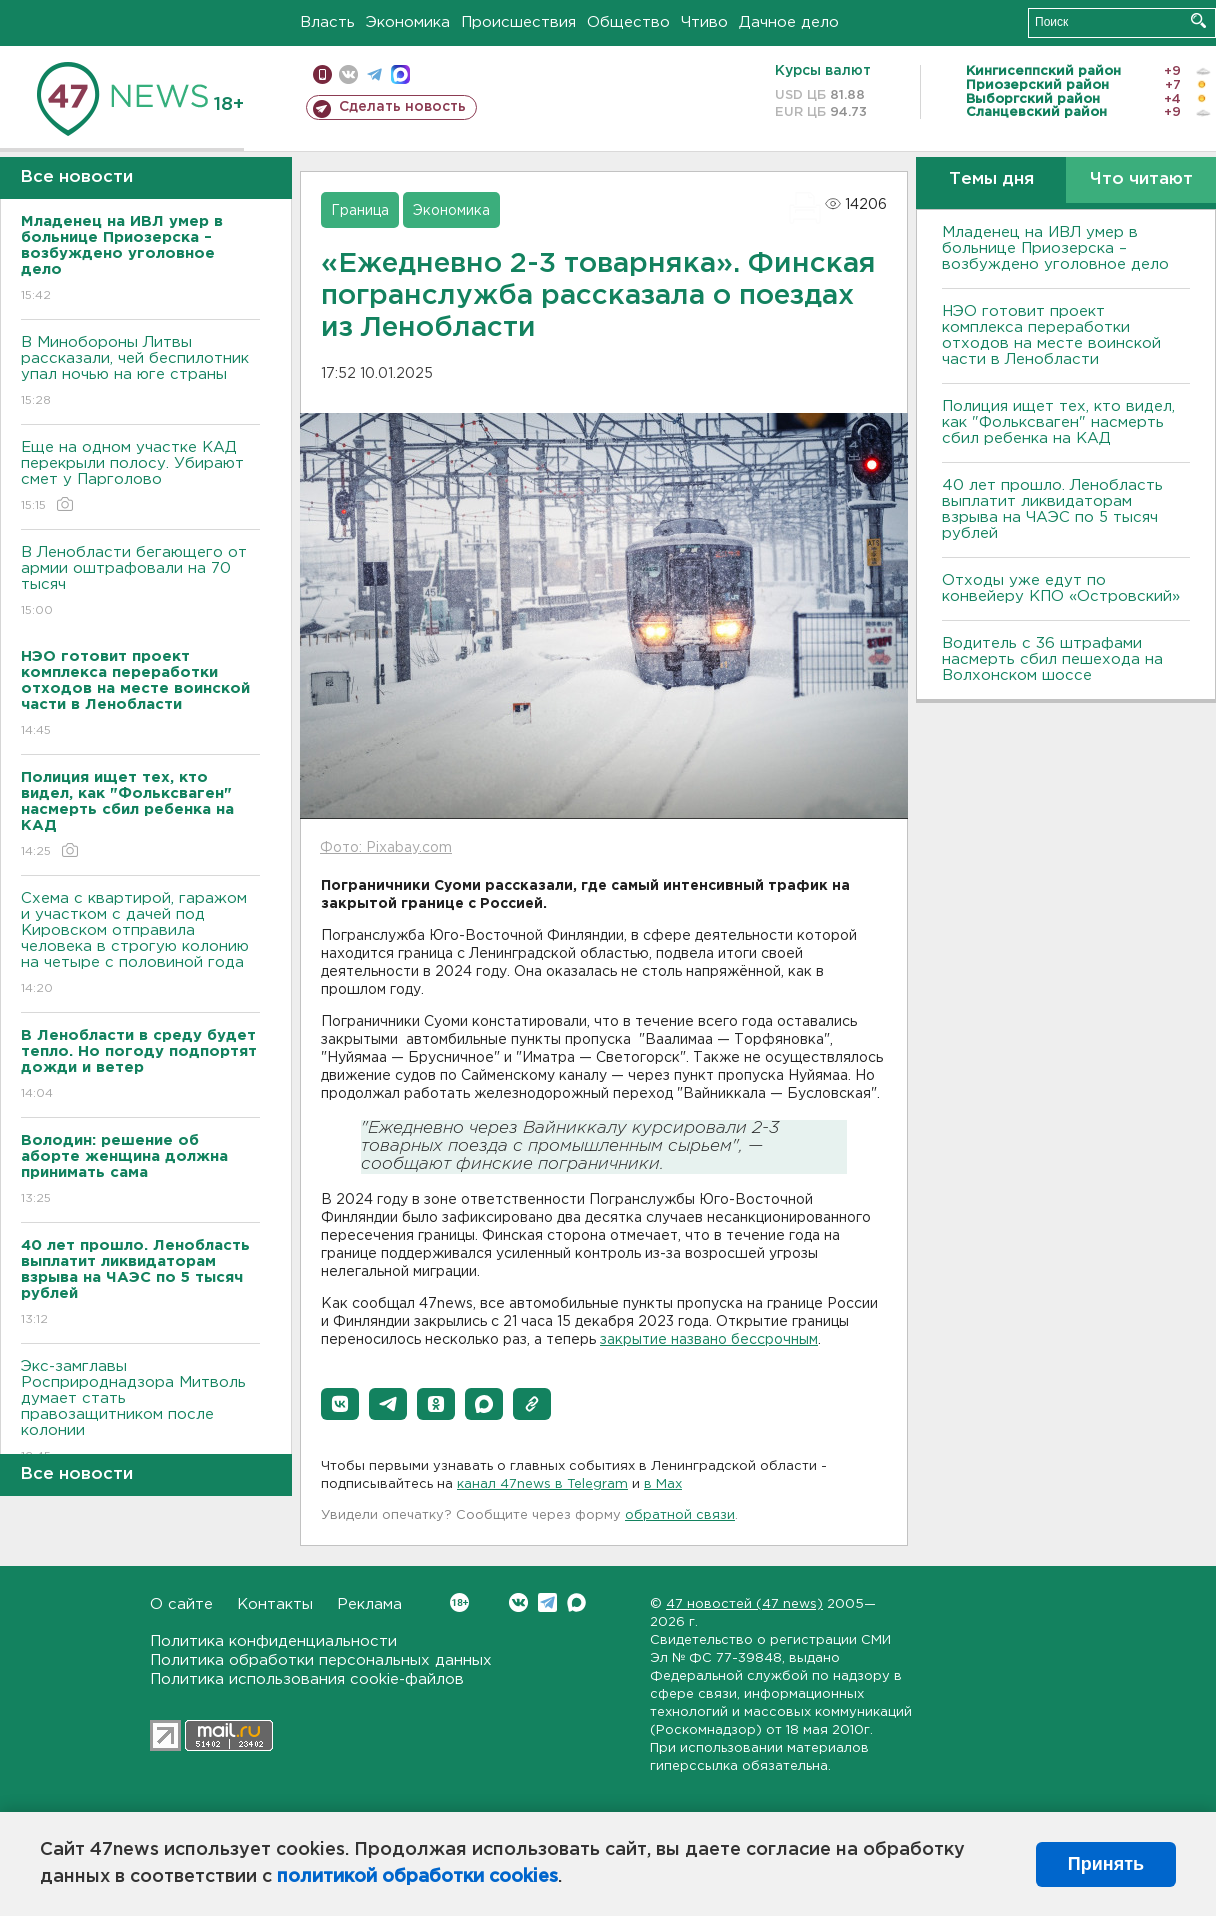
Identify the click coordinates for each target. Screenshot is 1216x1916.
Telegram (547, 1602)
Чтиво (704, 22)
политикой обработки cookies (417, 1877)
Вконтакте (459, 1602)
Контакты (275, 1604)
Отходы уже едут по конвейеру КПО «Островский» (1061, 588)
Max (576, 1602)
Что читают (1141, 179)
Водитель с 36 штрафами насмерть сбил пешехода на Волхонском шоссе (1052, 659)
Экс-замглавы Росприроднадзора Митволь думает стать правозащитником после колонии (140, 1412)
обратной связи (680, 1515)
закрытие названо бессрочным (709, 1340)
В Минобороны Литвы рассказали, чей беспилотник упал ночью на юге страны (140, 372)
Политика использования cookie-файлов (307, 1679)
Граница (360, 211)
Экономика (408, 22)
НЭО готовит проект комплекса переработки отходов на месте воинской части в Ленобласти (1051, 335)
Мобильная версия (322, 74)
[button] (340, 1404)
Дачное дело (789, 22)
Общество (628, 22)
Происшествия (518, 22)
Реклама (369, 1604)
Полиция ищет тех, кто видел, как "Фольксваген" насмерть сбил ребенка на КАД (1058, 422)
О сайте (181, 1604)
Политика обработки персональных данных (321, 1660)
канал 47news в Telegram (542, 1484)
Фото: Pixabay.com (386, 848)
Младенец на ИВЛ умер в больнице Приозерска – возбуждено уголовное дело (1055, 248)
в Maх (663, 1484)
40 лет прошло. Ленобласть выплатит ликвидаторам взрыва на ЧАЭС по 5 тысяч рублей (1052, 509)
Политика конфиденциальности (273, 1641)
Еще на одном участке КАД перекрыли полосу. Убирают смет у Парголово (140, 477)
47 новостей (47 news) (744, 1604)
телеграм (374, 74)
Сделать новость (402, 107)
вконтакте (348, 74)
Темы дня (991, 179)
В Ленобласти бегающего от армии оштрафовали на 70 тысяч (140, 582)
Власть (327, 22)
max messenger (400, 74)
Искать (1198, 20)
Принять (1106, 1864)
